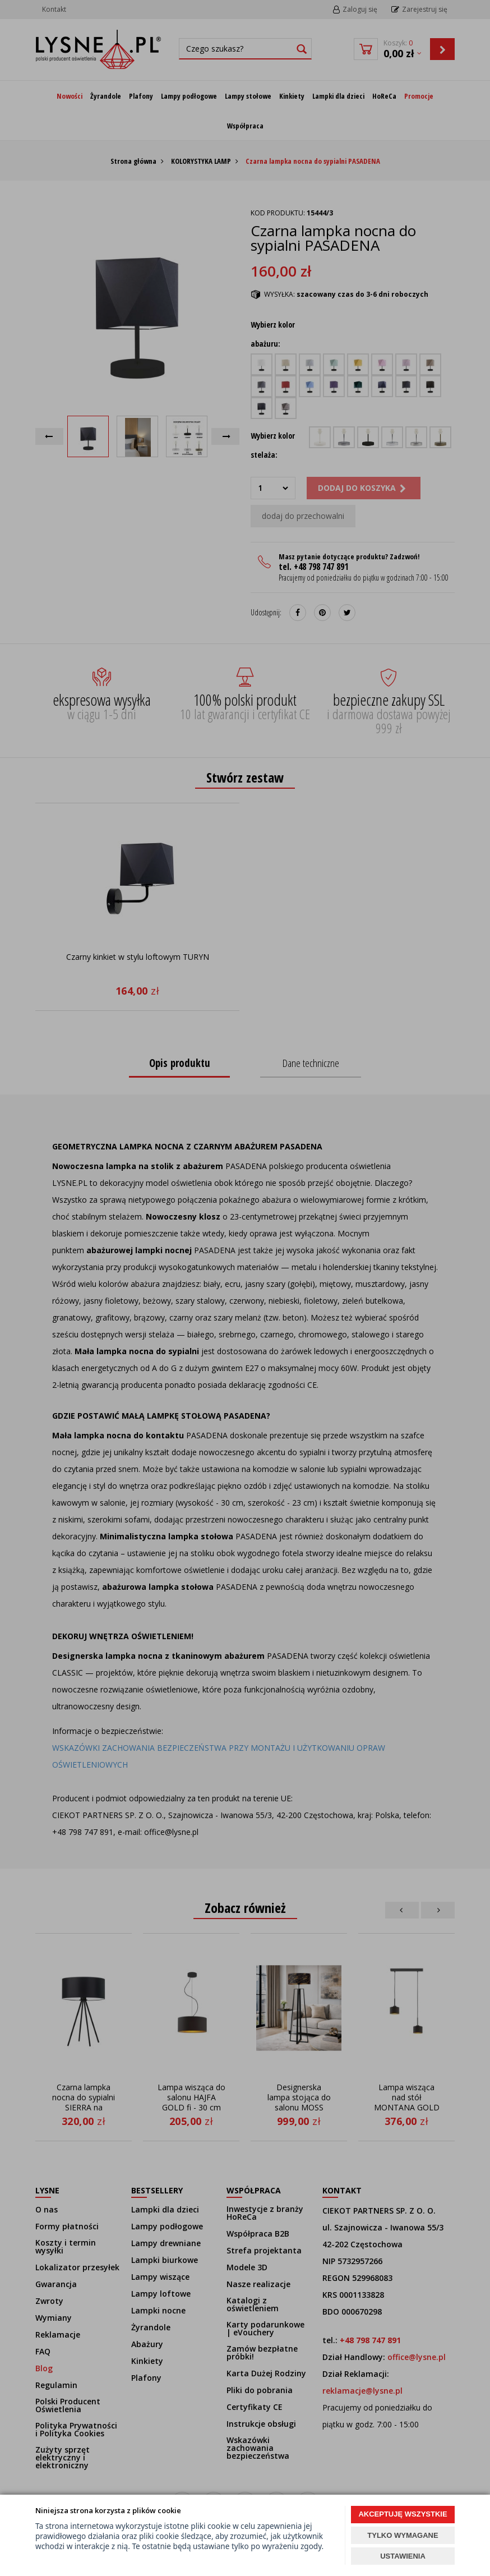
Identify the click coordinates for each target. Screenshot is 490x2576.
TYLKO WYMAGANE (402, 2535)
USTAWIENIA (403, 2556)
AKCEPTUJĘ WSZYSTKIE (402, 2514)
